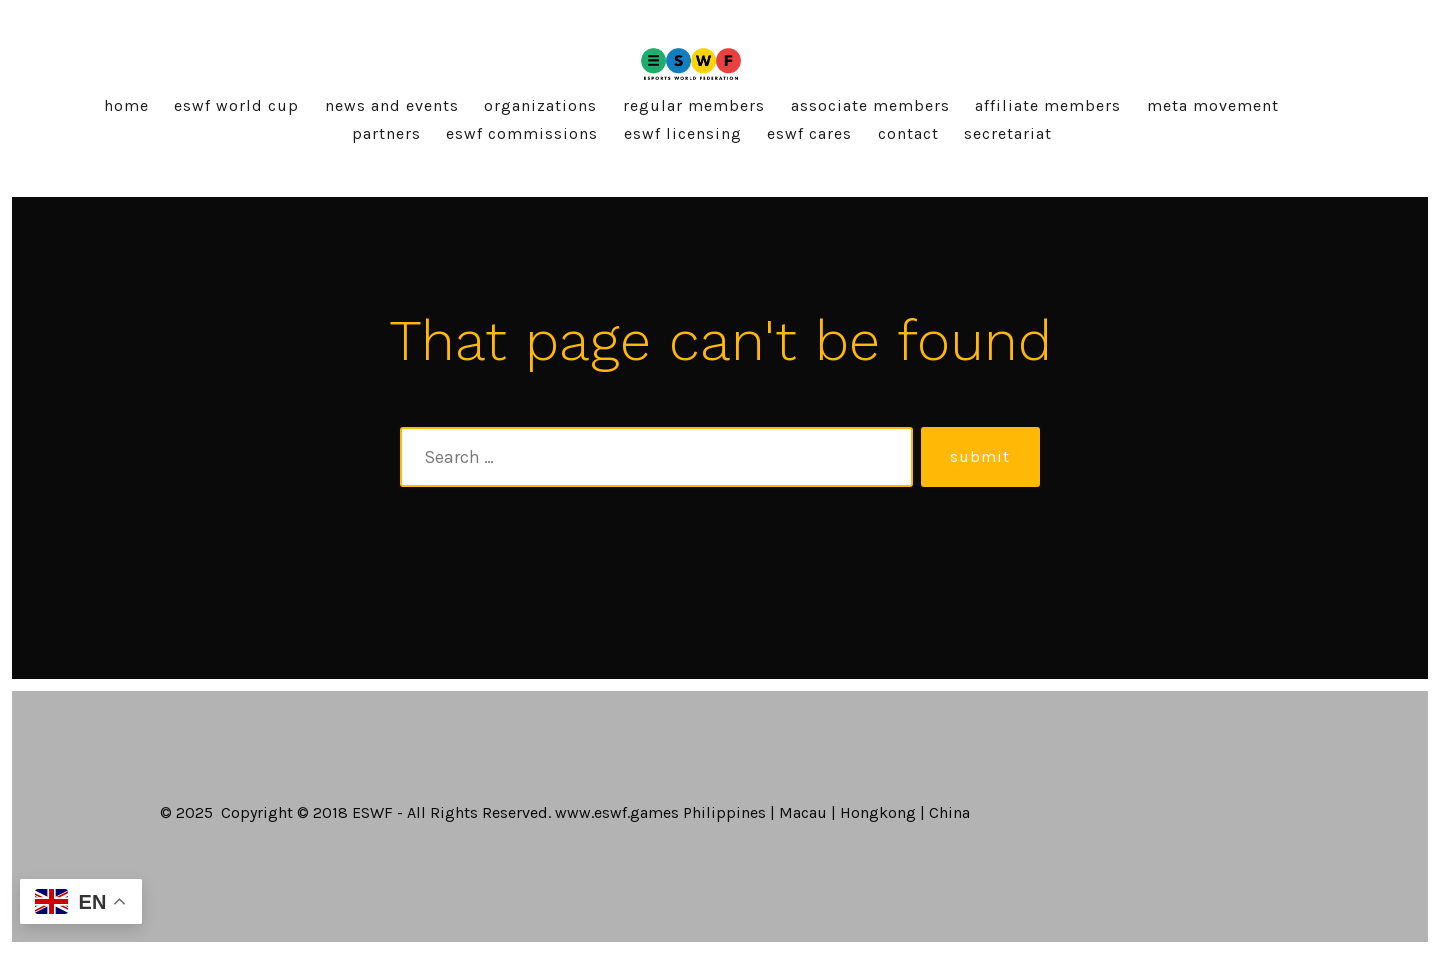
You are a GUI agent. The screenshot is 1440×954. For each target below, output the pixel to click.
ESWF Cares (809, 133)
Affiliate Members (1048, 105)
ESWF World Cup (236, 105)
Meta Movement (1213, 105)
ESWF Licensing (683, 133)
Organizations (540, 105)
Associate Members (870, 105)
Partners (386, 133)
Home (126, 105)
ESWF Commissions (522, 133)
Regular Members (694, 105)
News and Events (392, 105)
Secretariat (1008, 133)
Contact (908, 133)
